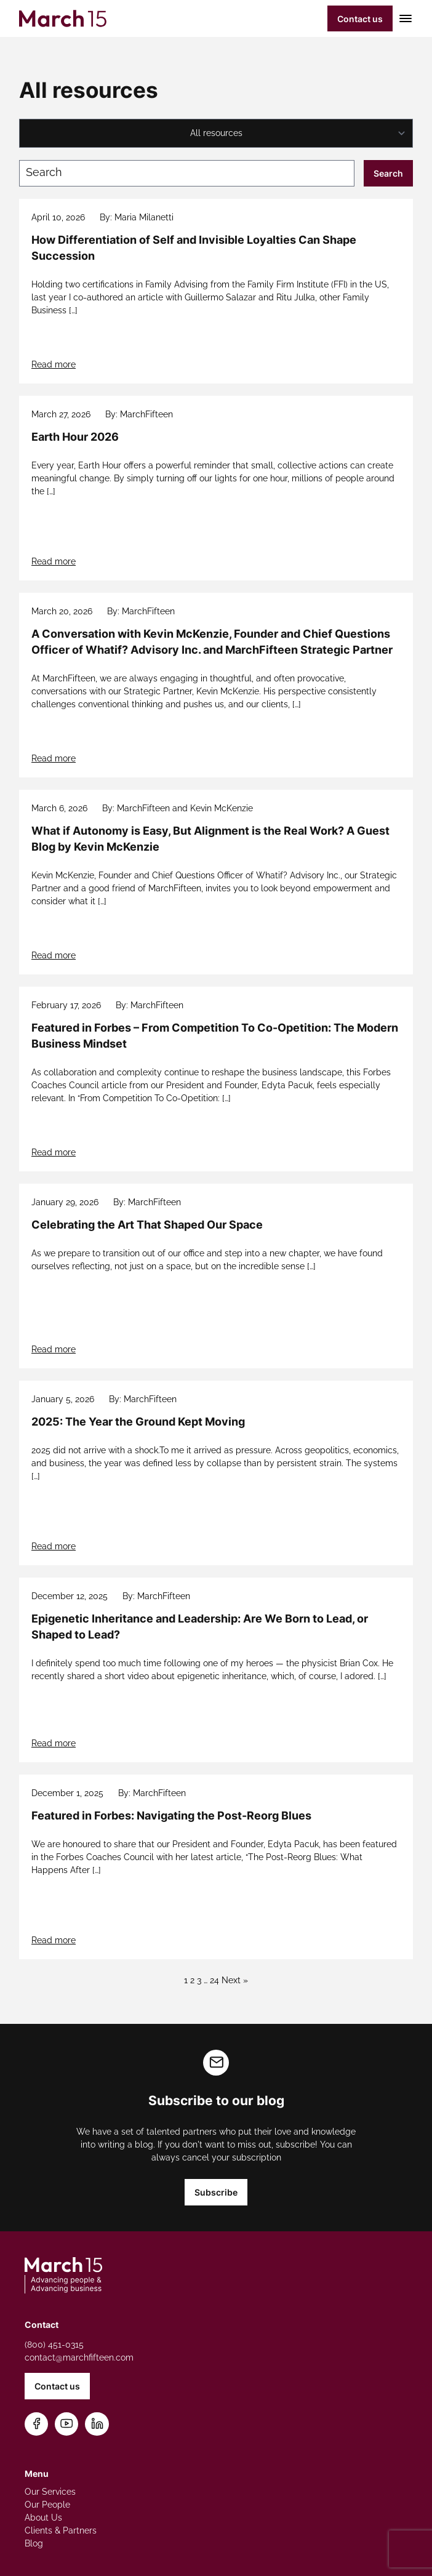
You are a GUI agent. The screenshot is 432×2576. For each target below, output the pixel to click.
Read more (53, 364)
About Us (43, 2517)
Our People (47, 2505)
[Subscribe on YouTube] (67, 2424)
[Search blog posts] (186, 173)
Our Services (50, 2492)
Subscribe (216, 2192)
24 (214, 1980)
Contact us (360, 19)
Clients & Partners (61, 2530)
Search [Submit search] (388, 173)
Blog (34, 2543)
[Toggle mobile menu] (403, 18)
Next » (235, 1980)
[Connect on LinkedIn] (97, 2424)
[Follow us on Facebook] (37, 2424)
